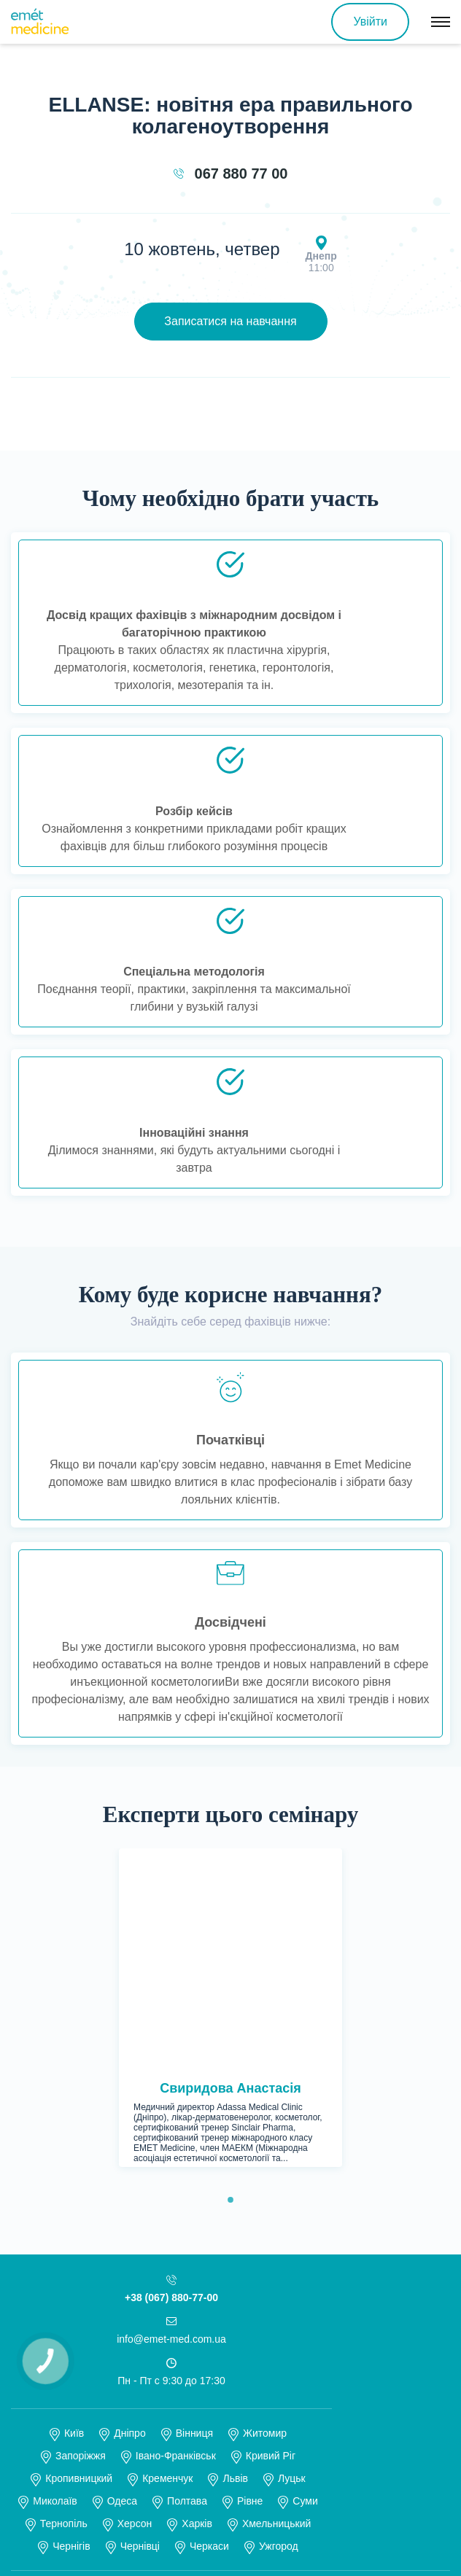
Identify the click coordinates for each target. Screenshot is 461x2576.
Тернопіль (64, 2300)
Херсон (134, 2300)
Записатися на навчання (230, 321)
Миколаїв (55, 2278)
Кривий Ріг (270, 2232)
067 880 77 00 (241, 174)
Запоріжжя (80, 2232)
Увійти (370, 21)
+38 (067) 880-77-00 (171, 2074)
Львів (234, 2255)
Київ (74, 2210)
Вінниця (194, 2210)
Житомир (265, 2210)
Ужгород (278, 2323)
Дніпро (129, 2210)
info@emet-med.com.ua (171, 2116)
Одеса (122, 2278)
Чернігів (71, 2323)
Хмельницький (276, 2300)
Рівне (250, 2278)
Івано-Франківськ (176, 2232)
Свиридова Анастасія (230, 1865)
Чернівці (140, 2323)
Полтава (187, 2278)
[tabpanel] (230, 1896)
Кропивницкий (78, 2255)
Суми (305, 2278)
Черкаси (209, 2323)
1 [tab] (234, 1976)
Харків (197, 2300)
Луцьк (292, 2255)
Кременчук (167, 2255)
